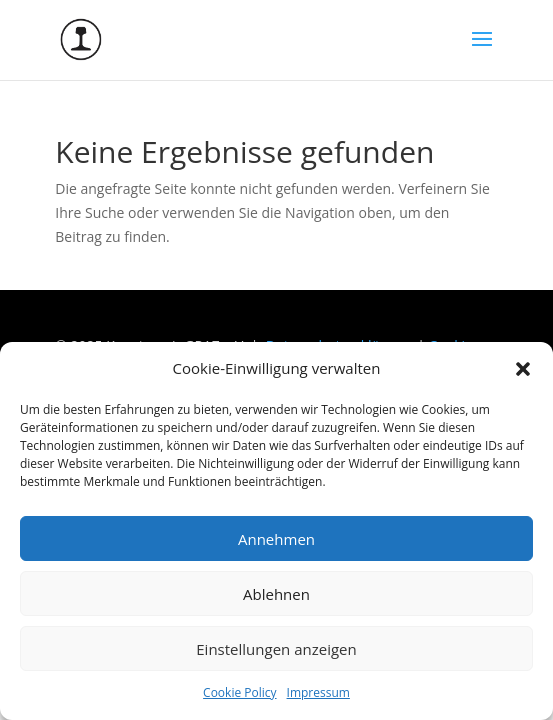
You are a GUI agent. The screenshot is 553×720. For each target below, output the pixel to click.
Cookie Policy (239, 692)
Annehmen (276, 539)
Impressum (318, 692)
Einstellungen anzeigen (276, 649)
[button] (523, 369)
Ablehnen (276, 594)
